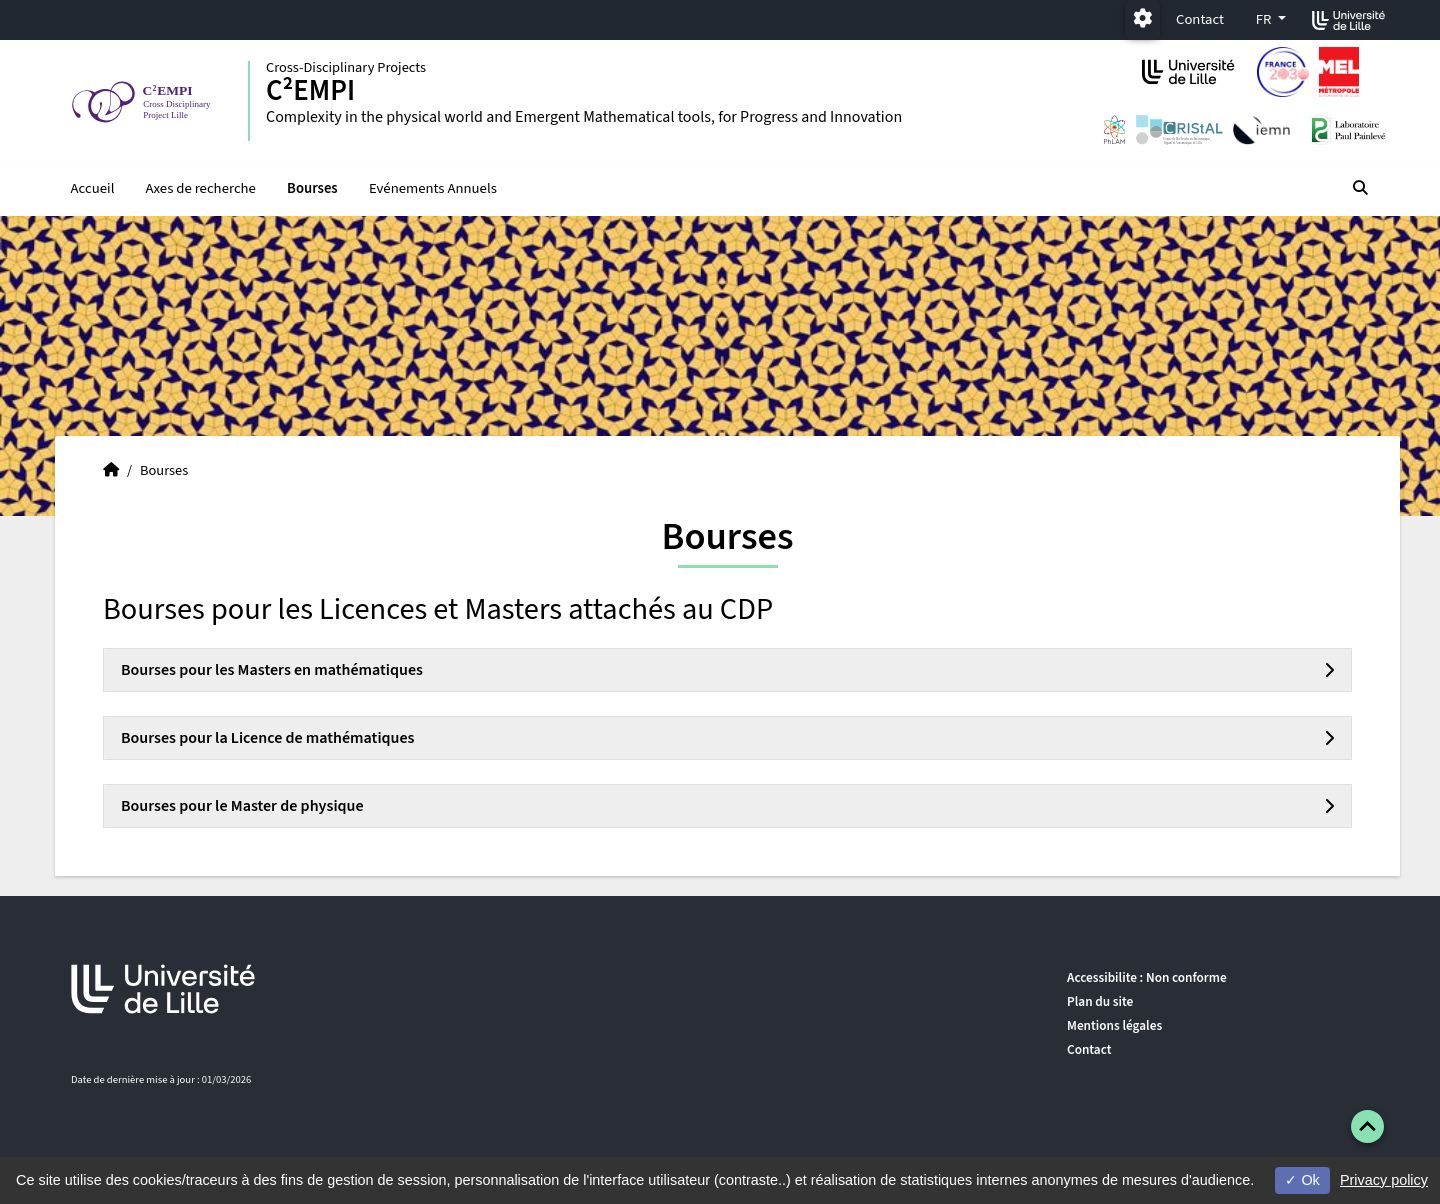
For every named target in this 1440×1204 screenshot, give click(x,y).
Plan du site (1100, 1001)
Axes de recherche (201, 188)
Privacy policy (1384, 1180)
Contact (1200, 19)
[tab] (727, 670)
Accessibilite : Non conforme (1147, 977)
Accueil (93, 188)
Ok (1302, 1180)
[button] (1367, 1126)
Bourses (312, 188)
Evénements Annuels (433, 188)
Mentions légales (1114, 1025)
